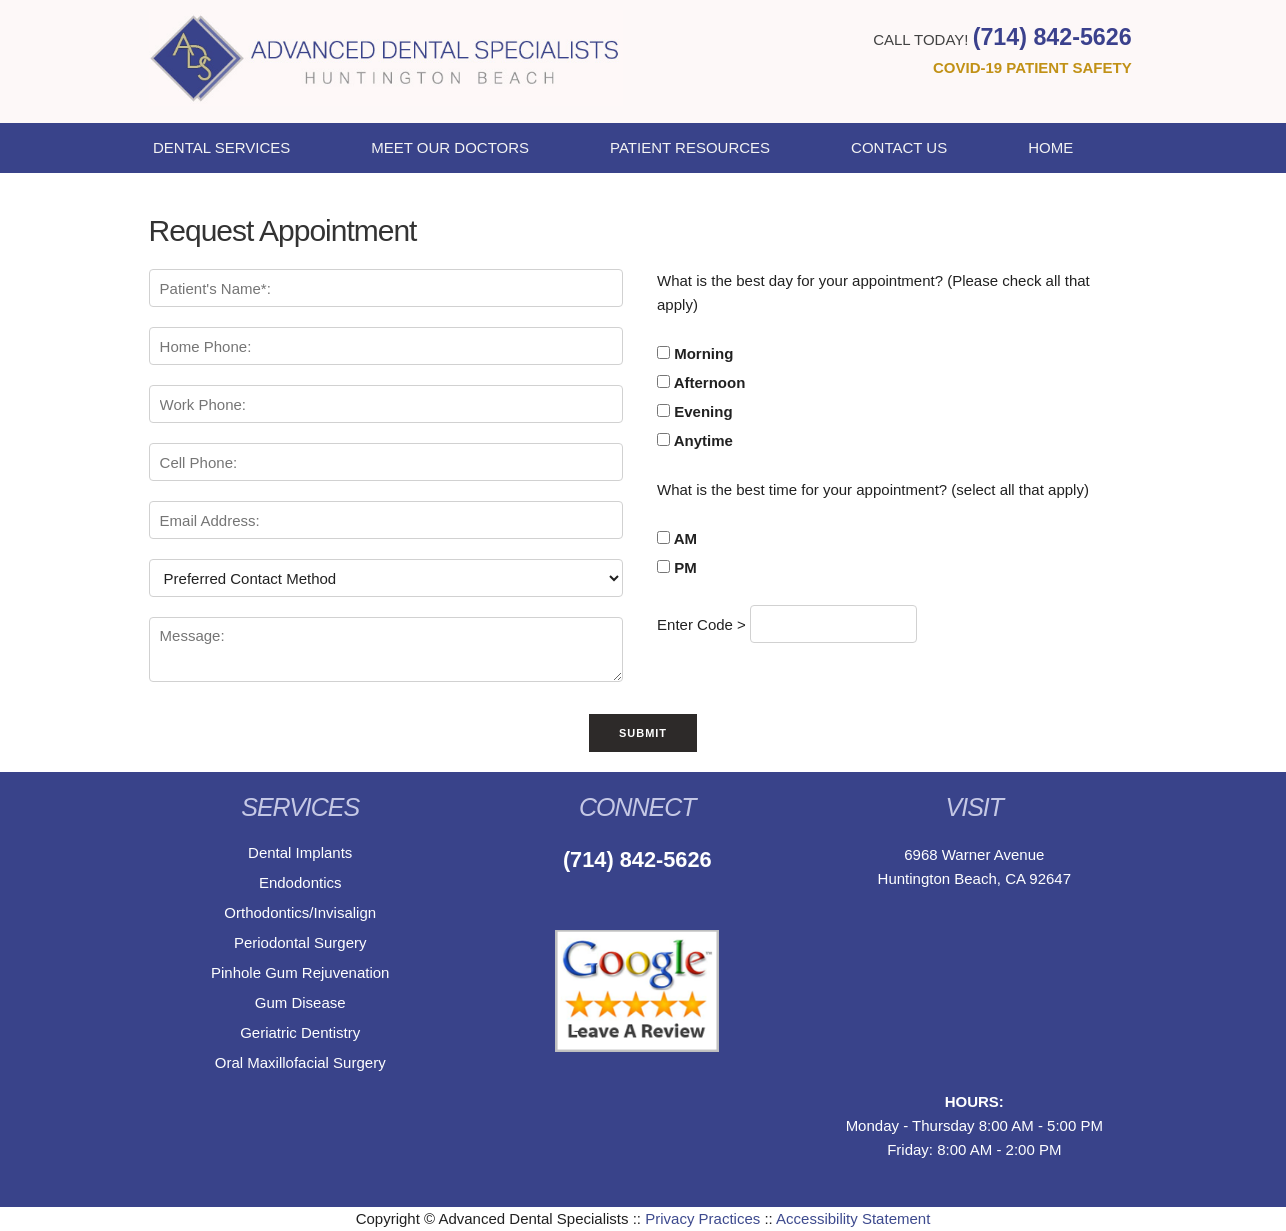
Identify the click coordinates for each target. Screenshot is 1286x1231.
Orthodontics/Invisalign (300, 912)
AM (677, 538)
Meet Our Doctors (450, 147)
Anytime (695, 440)
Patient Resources (690, 147)
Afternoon (701, 382)
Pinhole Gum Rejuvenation (300, 972)
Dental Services (221, 147)
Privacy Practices (702, 1218)
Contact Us (899, 147)
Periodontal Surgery (300, 942)
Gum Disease (300, 1002)
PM (677, 567)
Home (1050, 147)
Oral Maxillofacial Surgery (300, 1062)
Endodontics (300, 882)
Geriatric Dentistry (300, 1032)
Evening (695, 411)
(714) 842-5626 (1052, 37)
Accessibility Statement (853, 1218)
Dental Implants (300, 852)
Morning (695, 353)
